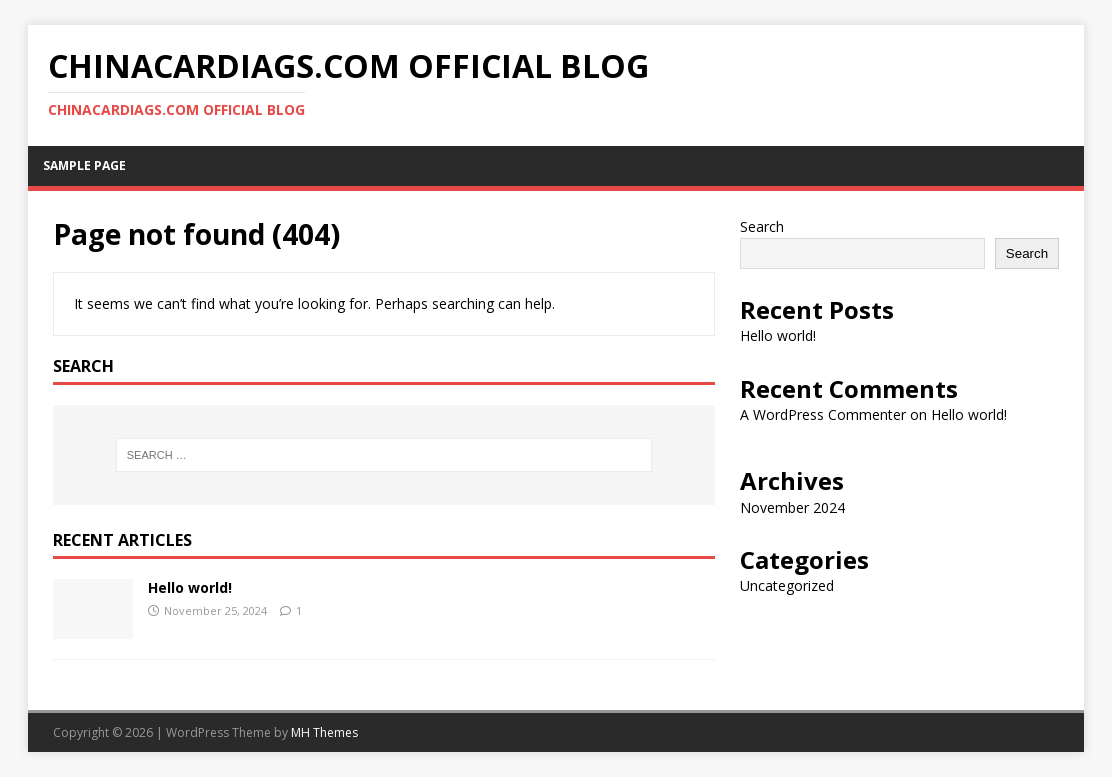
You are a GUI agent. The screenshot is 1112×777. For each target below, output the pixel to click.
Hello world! (190, 587)
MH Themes (324, 732)
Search (762, 226)
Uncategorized (787, 585)
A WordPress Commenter (823, 414)
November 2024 (792, 507)
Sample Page (84, 165)
